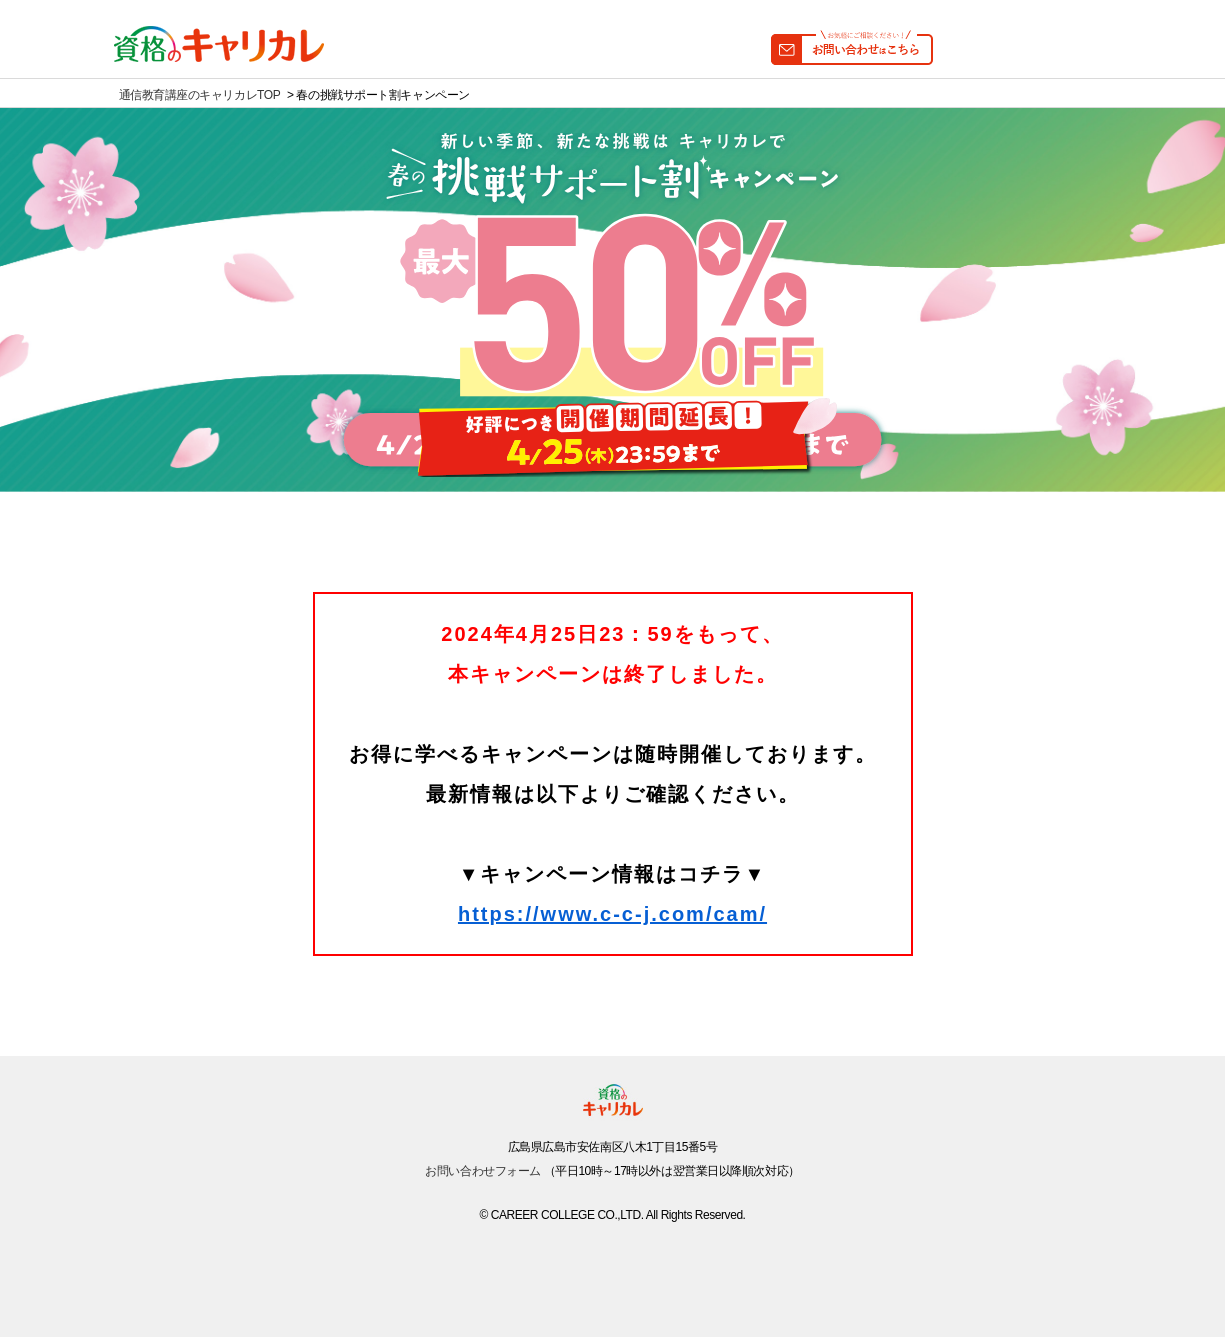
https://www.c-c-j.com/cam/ (612, 914)
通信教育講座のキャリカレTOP (200, 95)
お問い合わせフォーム (483, 1171)
